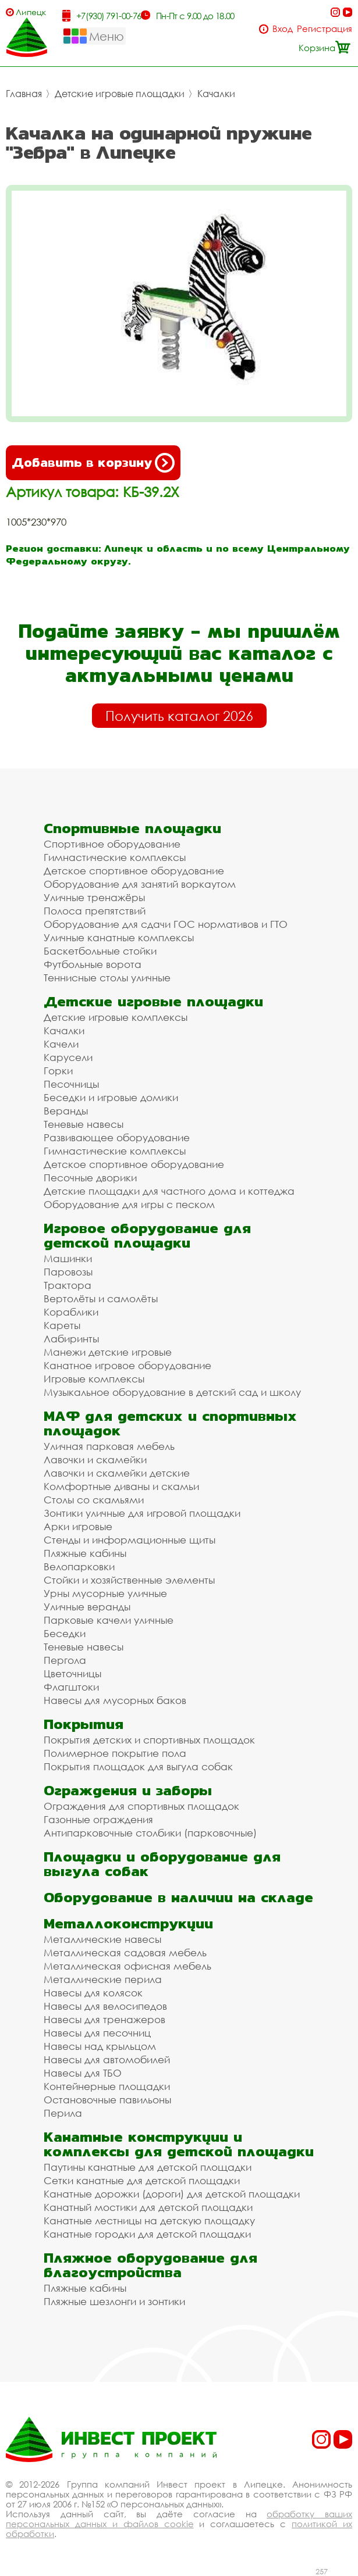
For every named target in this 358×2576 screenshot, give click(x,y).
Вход (282, 29)
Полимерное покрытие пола (115, 1753)
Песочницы (71, 1084)
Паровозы (68, 1272)
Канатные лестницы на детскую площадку (149, 2220)
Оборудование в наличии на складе (178, 1897)
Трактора (67, 1285)
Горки (58, 1071)
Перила (63, 2113)
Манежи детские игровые (108, 1352)
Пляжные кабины (85, 1553)
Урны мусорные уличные (105, 1593)
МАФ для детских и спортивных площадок (170, 1423)
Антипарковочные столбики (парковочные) (150, 1833)
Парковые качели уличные (108, 1620)
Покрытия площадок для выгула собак (138, 1766)
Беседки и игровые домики (111, 1097)
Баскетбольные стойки (100, 951)
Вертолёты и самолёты (101, 1298)
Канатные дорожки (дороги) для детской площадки (172, 2194)
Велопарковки (79, 1566)
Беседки (65, 1633)
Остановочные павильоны (107, 2100)
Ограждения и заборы (128, 1790)
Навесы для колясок (93, 1993)
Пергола (65, 1660)
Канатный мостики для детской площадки (148, 2207)
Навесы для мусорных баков (115, 1700)
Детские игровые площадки (120, 93)
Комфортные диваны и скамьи (121, 1486)
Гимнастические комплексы (115, 857)
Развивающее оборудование (117, 1137)
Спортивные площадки (132, 828)
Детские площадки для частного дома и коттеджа (169, 1191)
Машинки (68, 1258)
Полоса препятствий (95, 911)
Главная (24, 93)
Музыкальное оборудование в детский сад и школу (172, 1392)
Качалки (216, 93)
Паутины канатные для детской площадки (147, 2167)
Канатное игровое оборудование (127, 1365)
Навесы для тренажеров (104, 2019)
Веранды (66, 1111)
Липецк (31, 12)
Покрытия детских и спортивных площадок (149, 1740)
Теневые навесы (83, 1124)
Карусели (68, 1057)
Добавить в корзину (93, 463)
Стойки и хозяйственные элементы (129, 1580)
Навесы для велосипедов (105, 2006)
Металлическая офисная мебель (127, 1966)
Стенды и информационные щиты (129, 1540)
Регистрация (324, 29)
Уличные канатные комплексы (119, 937)
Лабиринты (71, 1339)
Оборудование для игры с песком (129, 1204)
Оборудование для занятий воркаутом (140, 884)
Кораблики (71, 1312)
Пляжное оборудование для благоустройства (150, 2265)
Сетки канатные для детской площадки (142, 2180)
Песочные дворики (90, 1177)
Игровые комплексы (94, 1379)
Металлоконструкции (128, 1923)
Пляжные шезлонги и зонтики (114, 2301)
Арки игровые (78, 1526)
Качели (61, 1044)
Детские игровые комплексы (115, 1017)
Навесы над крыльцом (100, 2046)
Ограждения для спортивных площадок (141, 1806)
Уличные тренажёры (94, 897)
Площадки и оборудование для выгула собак (162, 1863)
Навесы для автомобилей (107, 2059)
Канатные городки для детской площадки (147, 2234)
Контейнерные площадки (107, 2086)
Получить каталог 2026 (179, 716)
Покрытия (83, 1724)
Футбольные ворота (92, 964)
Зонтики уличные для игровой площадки (142, 1513)
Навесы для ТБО (83, 2073)
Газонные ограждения (98, 1819)
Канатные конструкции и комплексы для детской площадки (179, 2144)
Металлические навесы (102, 1939)
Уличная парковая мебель (109, 1446)
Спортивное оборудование (112, 844)
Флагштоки (71, 1687)
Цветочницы (72, 1673)
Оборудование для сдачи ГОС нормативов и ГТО (166, 924)
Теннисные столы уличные (107, 977)
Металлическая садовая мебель (125, 1952)
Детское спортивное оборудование (134, 871)
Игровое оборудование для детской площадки (147, 1235)
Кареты (62, 1325)
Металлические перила (103, 1979)
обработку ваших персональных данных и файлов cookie (179, 2519)
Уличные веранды (87, 1607)
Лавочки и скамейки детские (117, 1473)
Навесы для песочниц (97, 2033)
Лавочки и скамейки (95, 1459)
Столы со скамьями (94, 1500)
